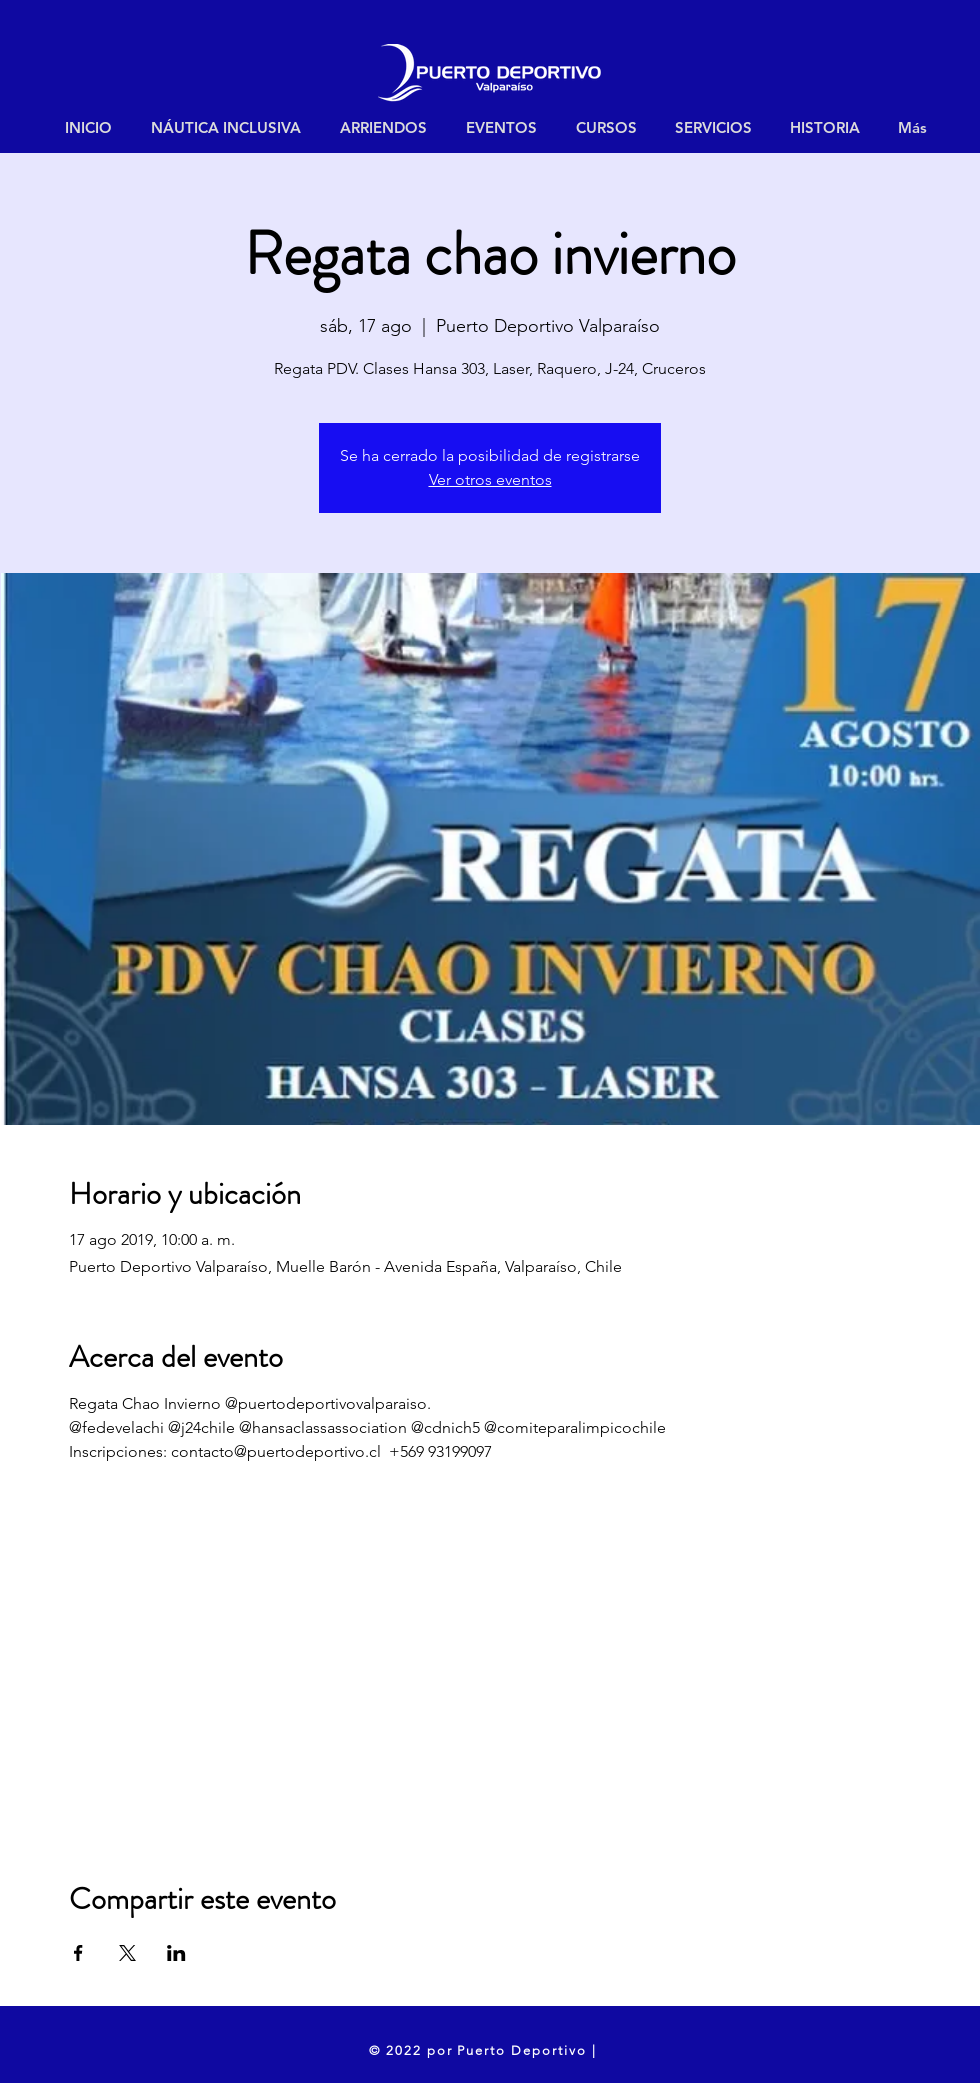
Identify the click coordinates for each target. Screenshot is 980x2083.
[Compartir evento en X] (127, 1953)
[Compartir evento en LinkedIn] (176, 1953)
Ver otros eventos (490, 479)
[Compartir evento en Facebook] (78, 1953)
